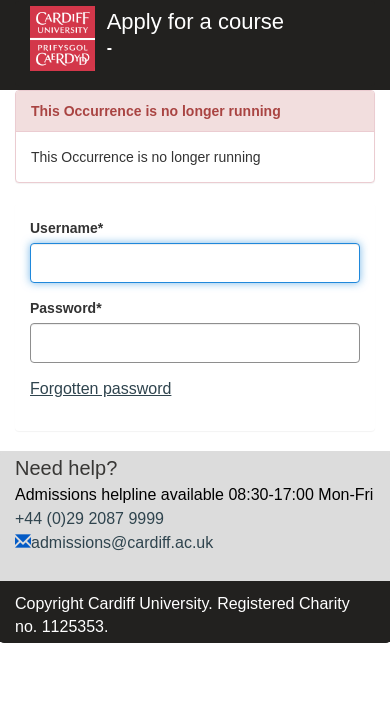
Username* (66, 228)
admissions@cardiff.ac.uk (122, 542)
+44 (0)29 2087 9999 (89, 518)
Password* (66, 308)
